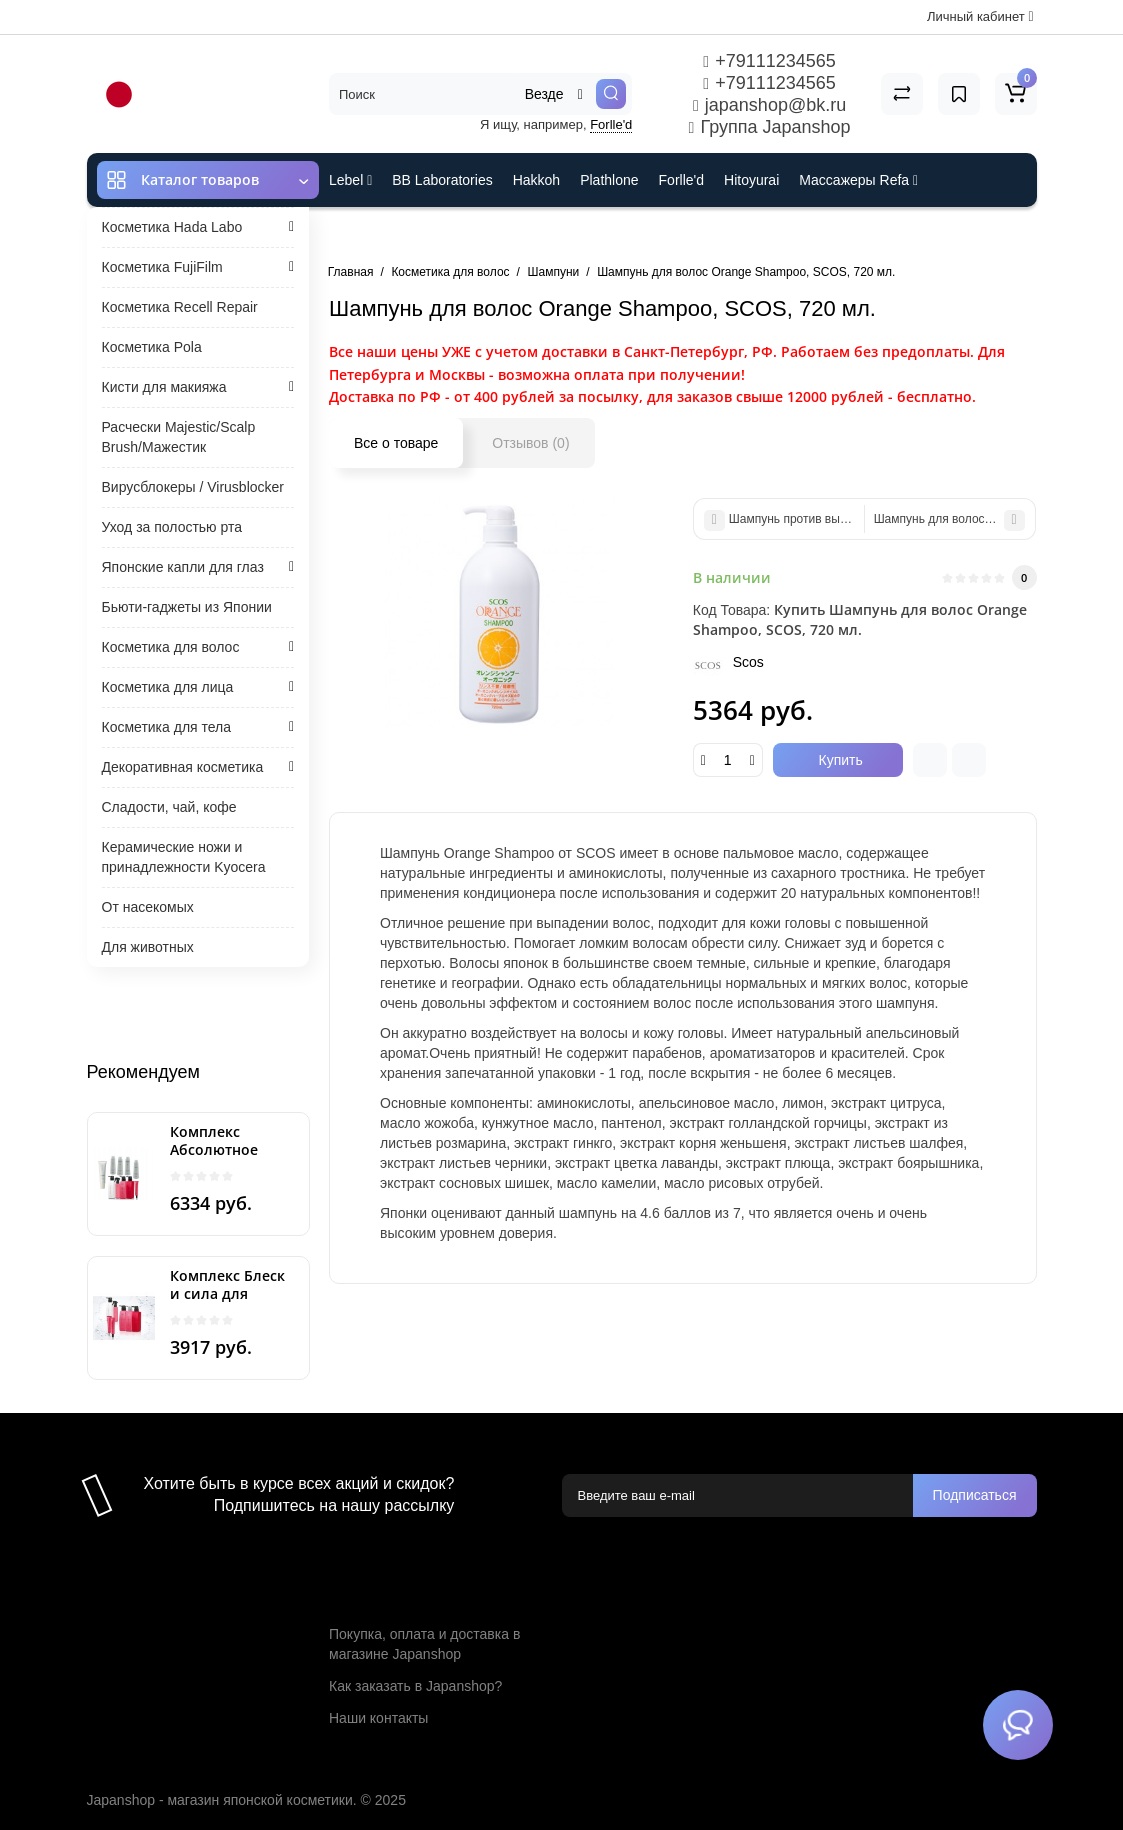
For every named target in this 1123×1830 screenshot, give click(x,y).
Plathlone (609, 180)
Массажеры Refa (858, 180)
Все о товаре (396, 443)
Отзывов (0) (530, 443)
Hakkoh (536, 180)
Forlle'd (611, 124)
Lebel (350, 180)
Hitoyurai (751, 180)
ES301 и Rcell (373, 234)
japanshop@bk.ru (769, 105)
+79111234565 (769, 61)
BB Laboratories (442, 180)
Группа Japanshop (770, 127)
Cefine (462, 234)
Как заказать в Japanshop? (415, 1686)
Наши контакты (378, 1718)
